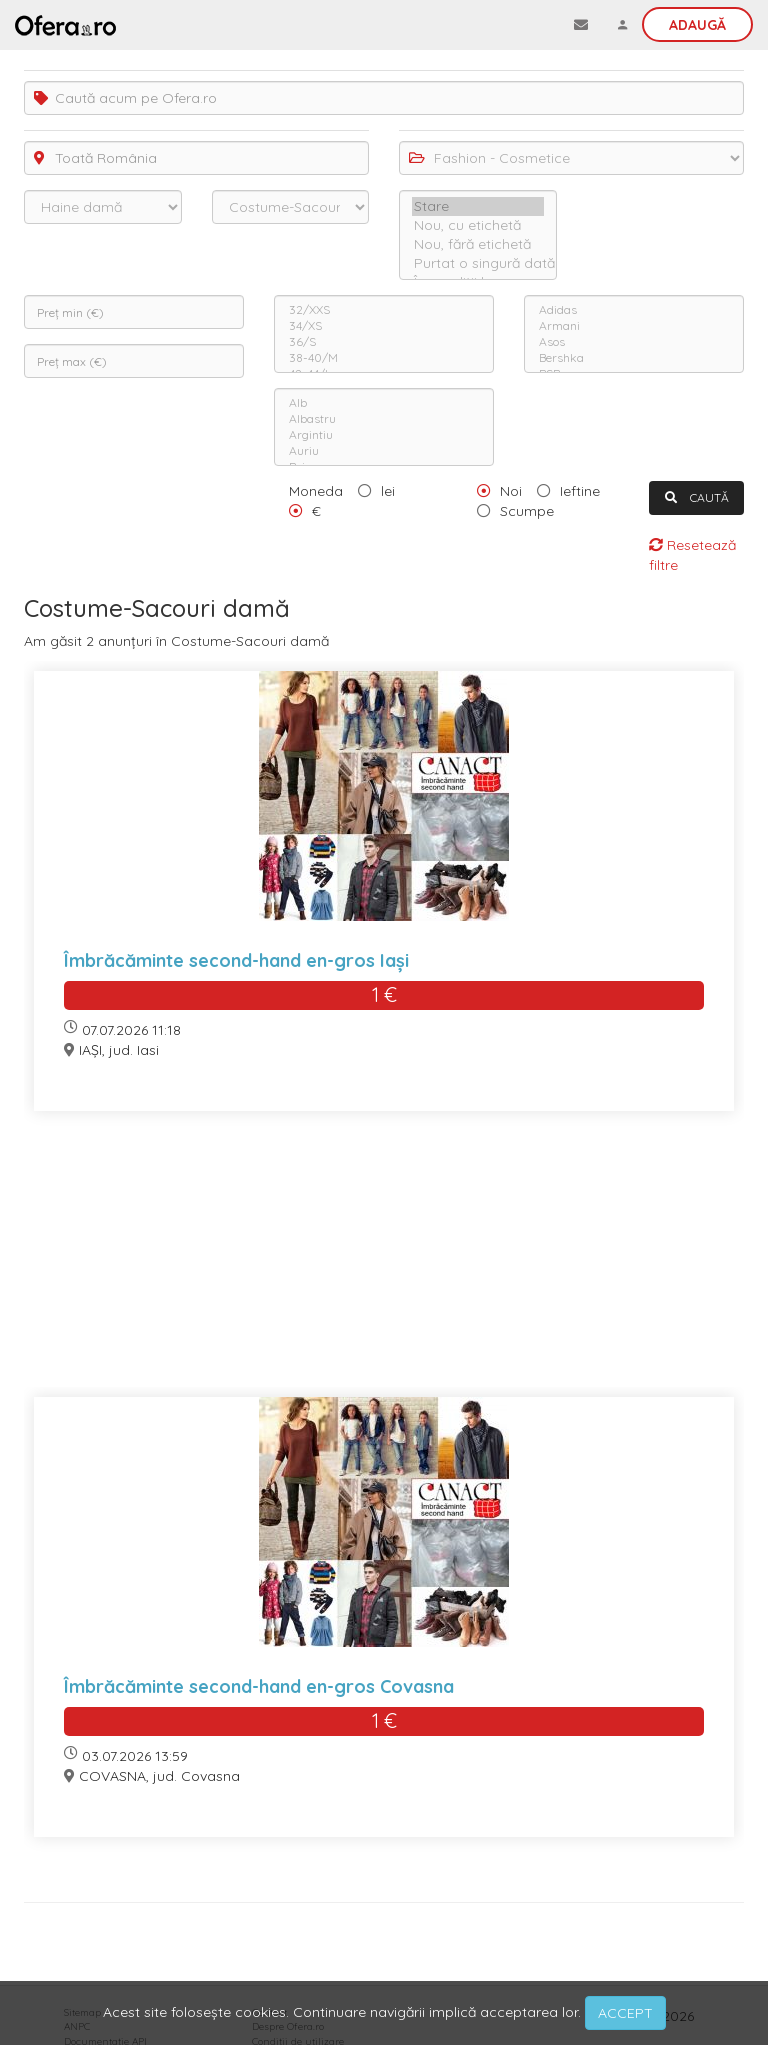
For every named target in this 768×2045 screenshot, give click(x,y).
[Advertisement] (384, 1266)
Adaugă (697, 25)
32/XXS (384, 310)
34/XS (384, 326)
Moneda (316, 491)
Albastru (384, 419)
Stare (478, 206)
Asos (634, 342)
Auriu (384, 451)
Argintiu (384, 435)
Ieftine (580, 491)
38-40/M (384, 358)
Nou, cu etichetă (478, 225)
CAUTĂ (697, 497)
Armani (634, 326)
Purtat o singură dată (478, 263)
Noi (511, 491)
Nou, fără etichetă (478, 244)
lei (388, 491)
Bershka (634, 358)
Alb (384, 403)
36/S (384, 342)
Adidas (634, 310)
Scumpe (527, 511)
